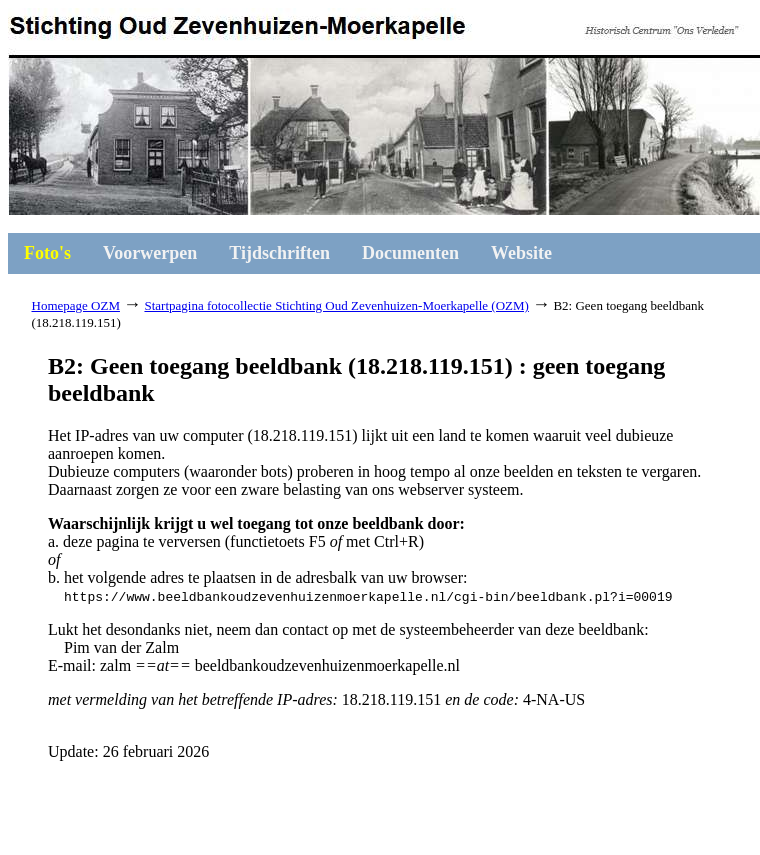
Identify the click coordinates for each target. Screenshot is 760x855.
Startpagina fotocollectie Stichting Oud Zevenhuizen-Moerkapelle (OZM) (336, 305)
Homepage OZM (76, 305)
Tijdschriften (279, 253)
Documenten (410, 253)
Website (521, 253)
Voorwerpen (150, 253)
